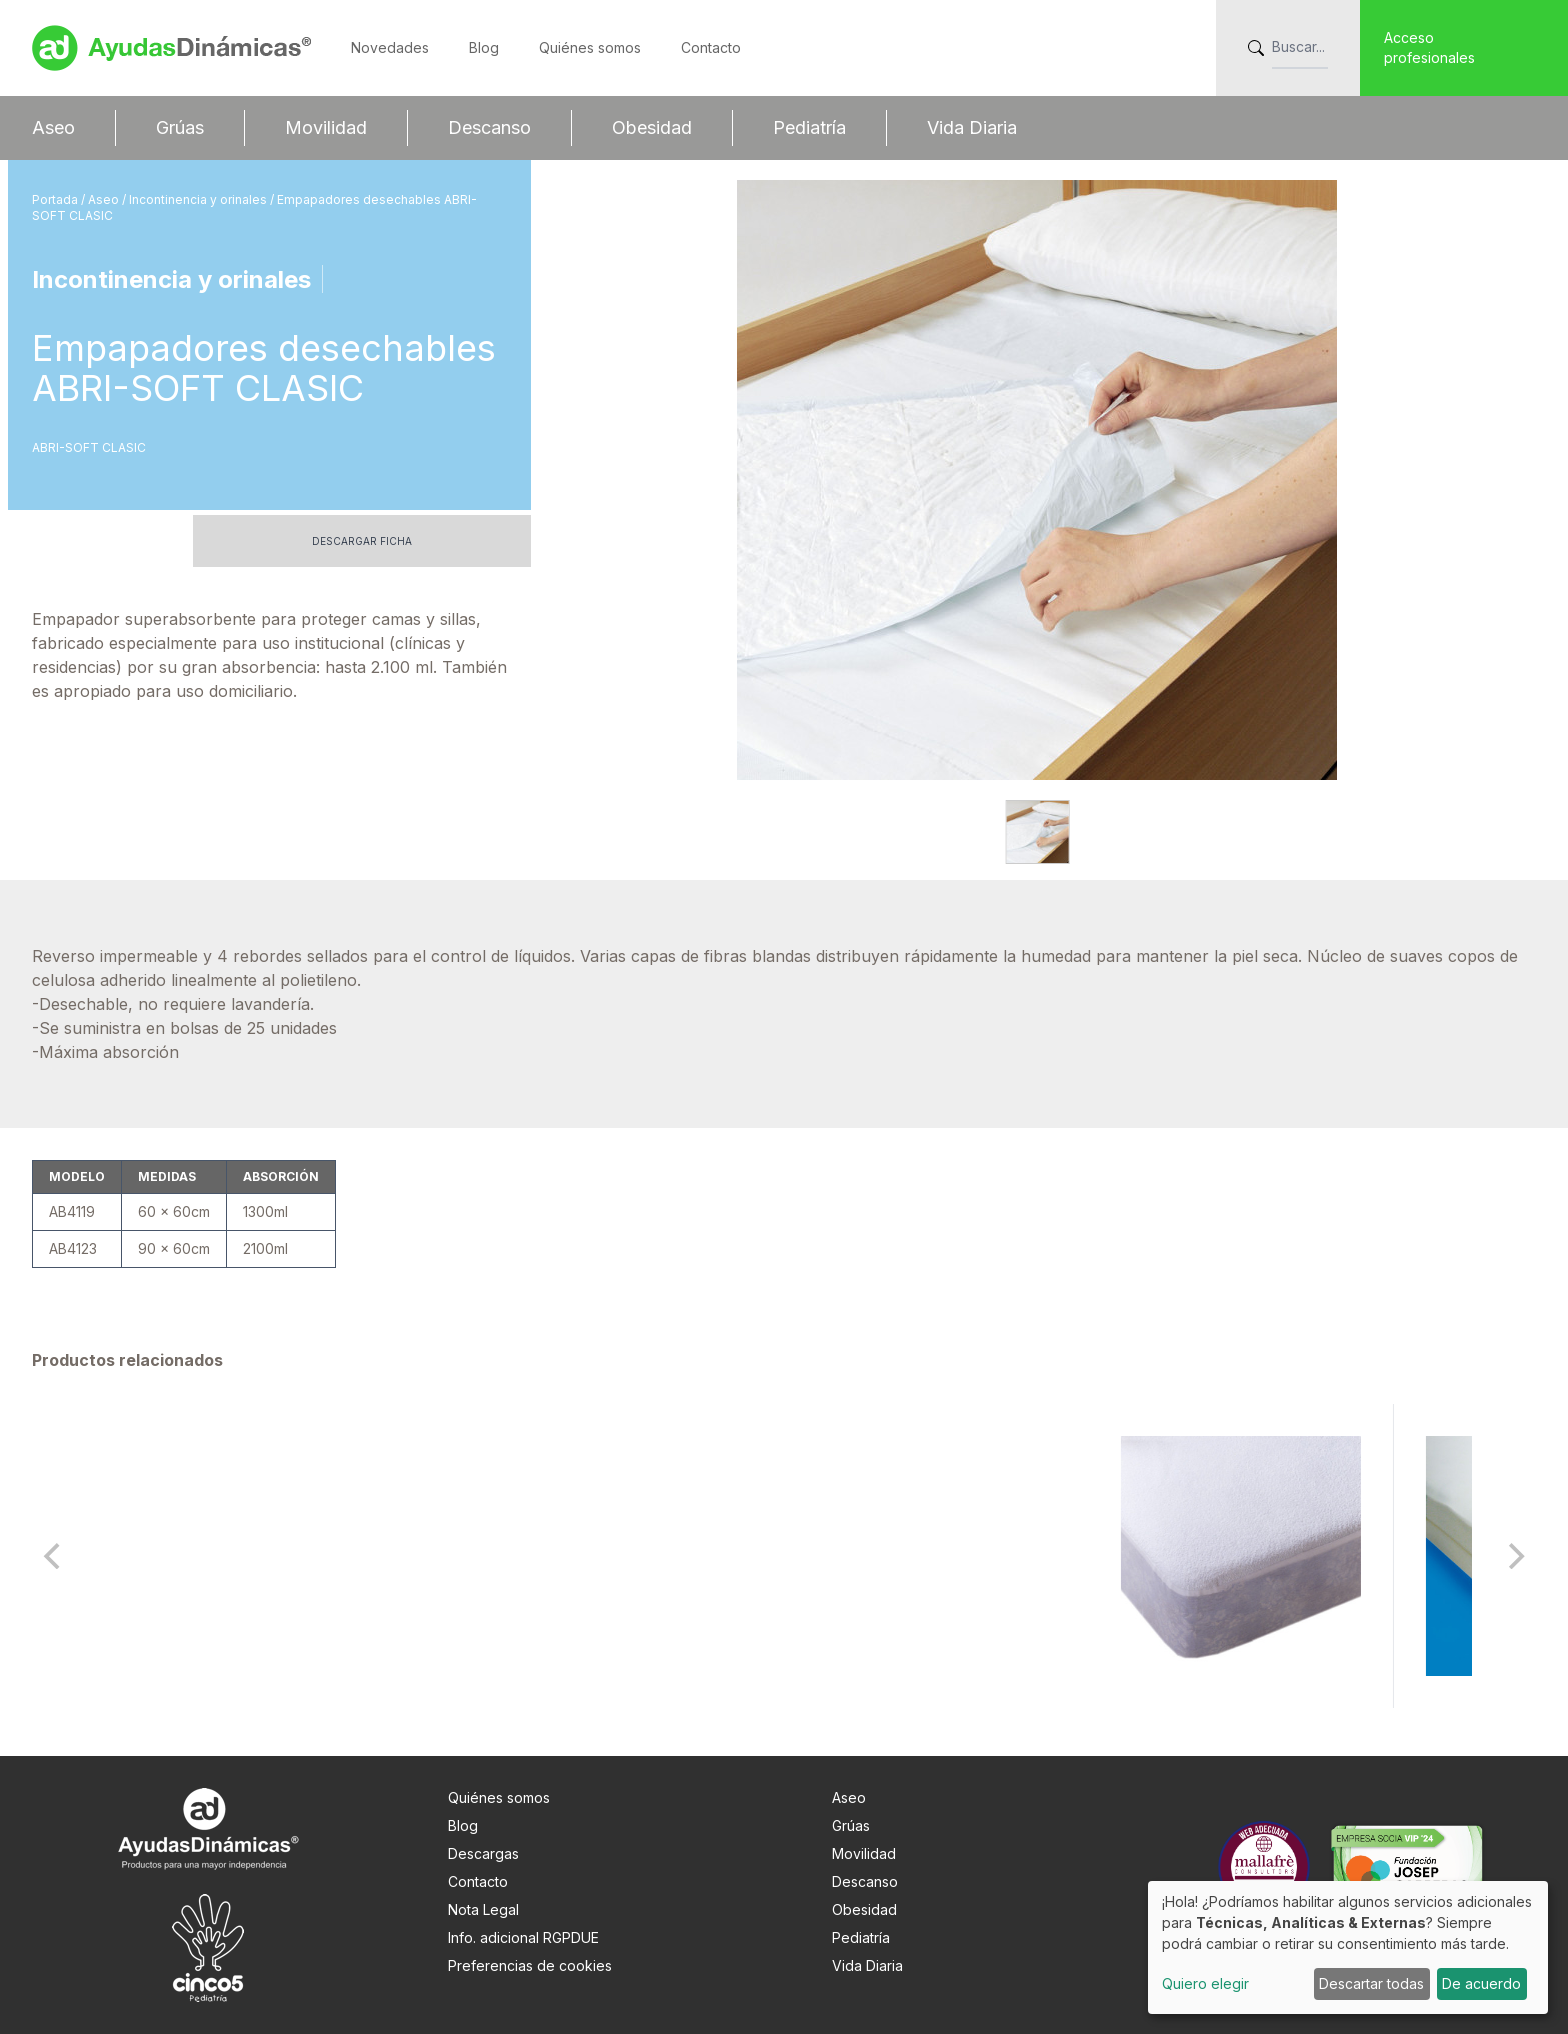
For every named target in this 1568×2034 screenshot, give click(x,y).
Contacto (711, 47)
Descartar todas (1371, 1983)
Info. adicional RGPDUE (523, 1937)
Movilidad (326, 127)
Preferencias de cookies (530, 1965)
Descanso (489, 127)
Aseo (53, 127)
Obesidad (652, 127)
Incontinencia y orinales (199, 199)
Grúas (180, 127)
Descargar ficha (362, 541)
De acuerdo (1481, 1983)
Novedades (390, 47)
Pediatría (809, 127)
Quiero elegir (1205, 1983)
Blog (484, 47)
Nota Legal (483, 1909)
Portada (56, 199)
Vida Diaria (972, 127)
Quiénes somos (590, 47)
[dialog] (1348, 1947)
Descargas (483, 1853)
